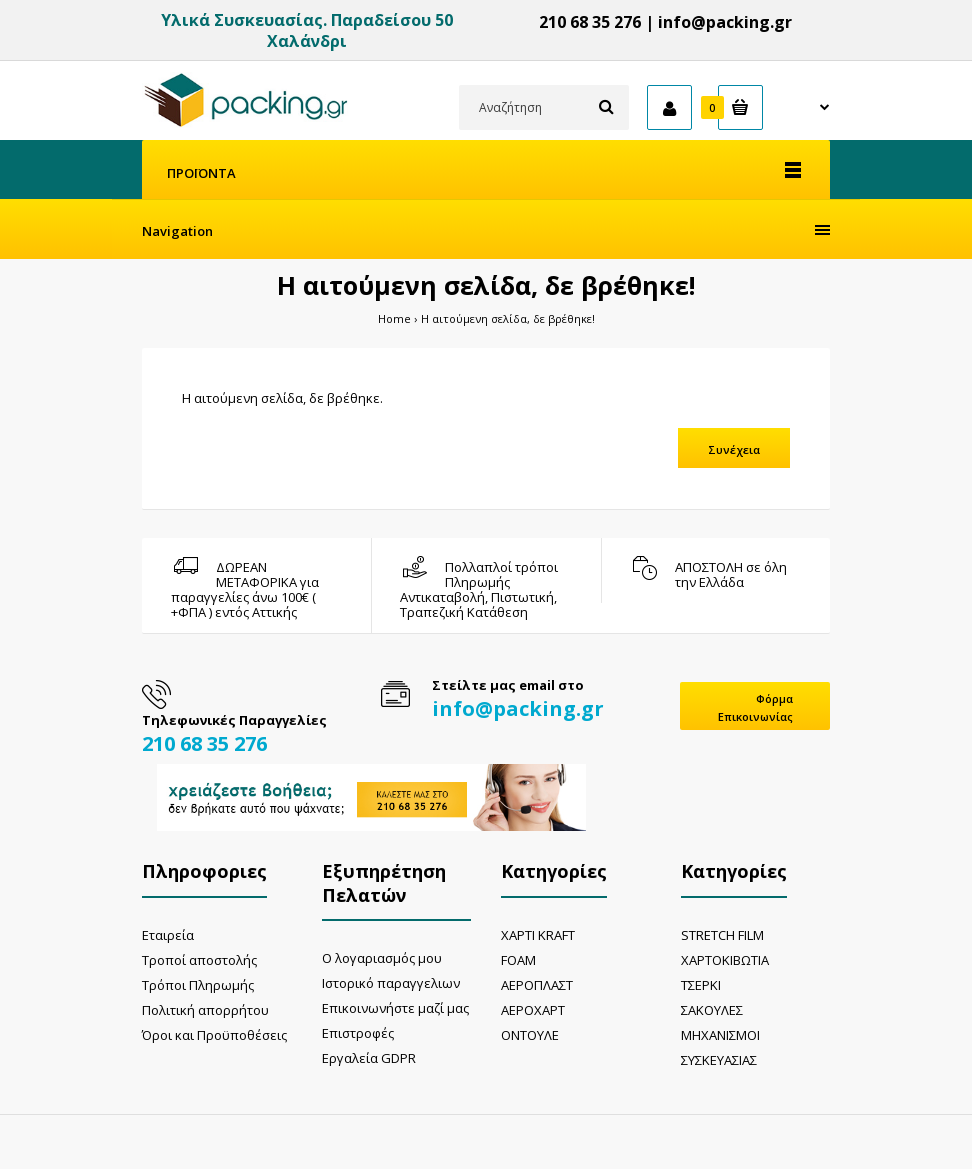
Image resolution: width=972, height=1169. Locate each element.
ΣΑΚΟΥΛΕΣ (712, 1010)
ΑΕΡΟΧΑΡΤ (533, 1010)
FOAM (518, 960)
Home (394, 318)
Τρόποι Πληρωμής (198, 985)
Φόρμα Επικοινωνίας (755, 707)
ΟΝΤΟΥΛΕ (530, 1035)
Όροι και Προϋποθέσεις (214, 1035)
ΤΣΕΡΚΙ (701, 985)
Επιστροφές (358, 1033)
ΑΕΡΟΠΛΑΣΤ (537, 985)
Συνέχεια (734, 449)
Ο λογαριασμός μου (382, 958)
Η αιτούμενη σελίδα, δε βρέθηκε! (508, 318)
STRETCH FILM (722, 935)
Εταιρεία (168, 935)
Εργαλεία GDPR (369, 1058)
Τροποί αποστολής (199, 960)
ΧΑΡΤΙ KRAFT (538, 935)
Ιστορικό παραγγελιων (391, 983)
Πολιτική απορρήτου (205, 1010)
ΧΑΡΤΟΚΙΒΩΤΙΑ (725, 960)
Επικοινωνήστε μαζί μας (395, 1008)
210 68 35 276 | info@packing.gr (665, 22)
